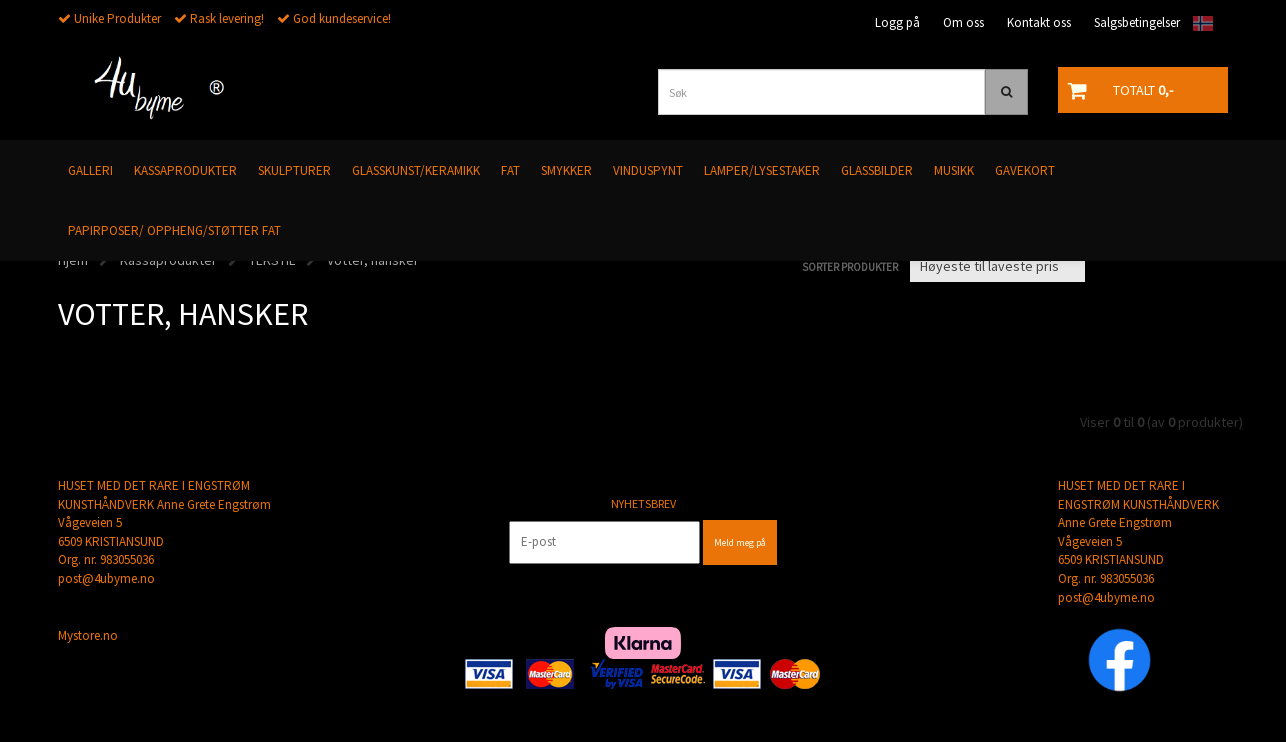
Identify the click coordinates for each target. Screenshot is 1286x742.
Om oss (963, 22)
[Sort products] (997, 266)
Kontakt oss (1039, 22)
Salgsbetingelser (1137, 22)
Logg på (897, 22)
